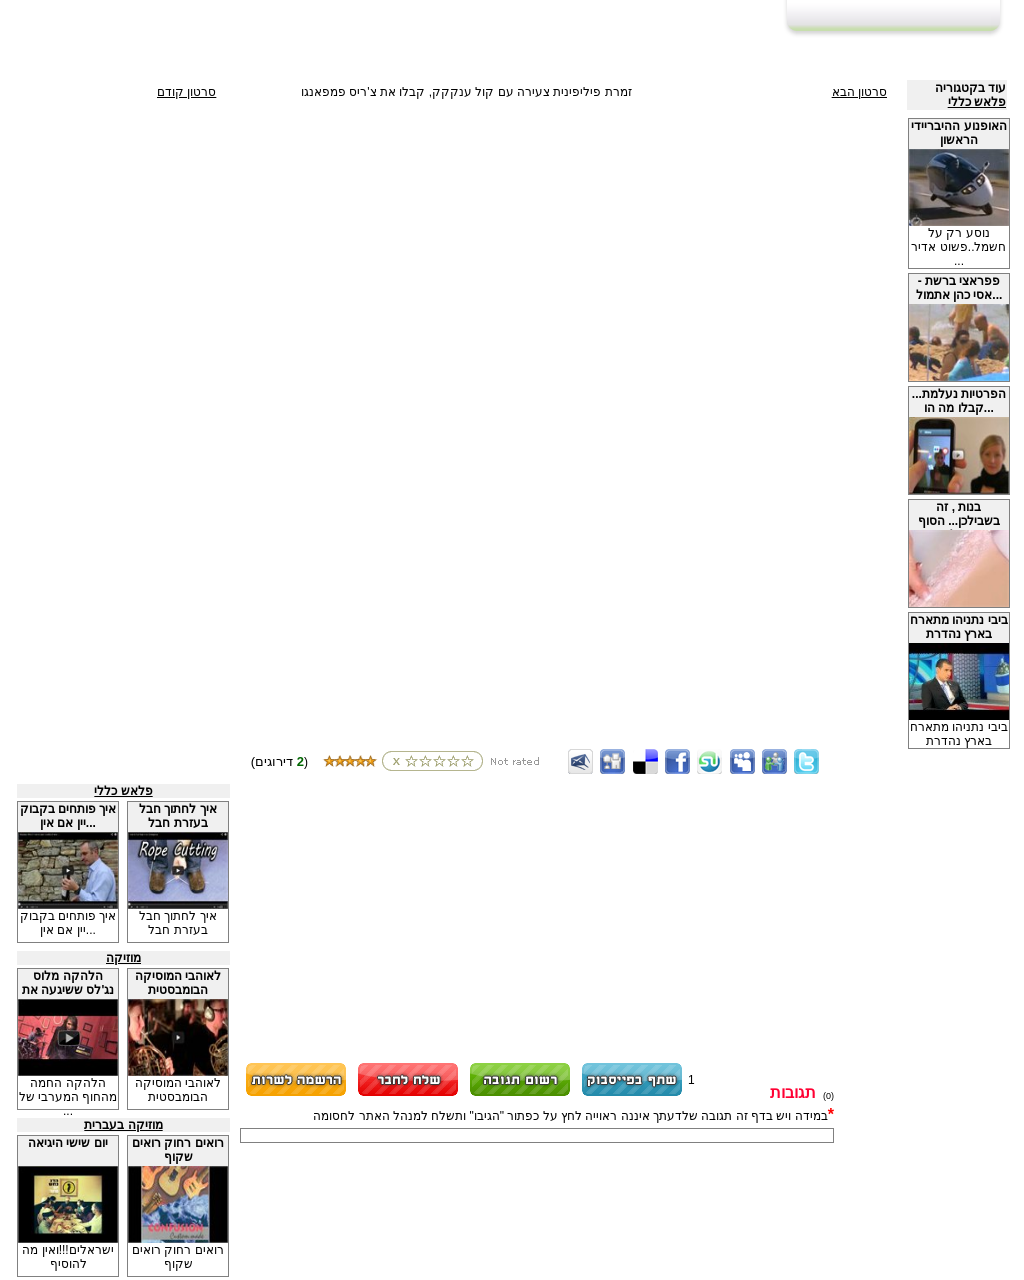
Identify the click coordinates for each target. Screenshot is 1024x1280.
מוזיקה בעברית (123, 1125)
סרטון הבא (859, 92)
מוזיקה (123, 958)
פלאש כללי (977, 102)
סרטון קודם (186, 92)
